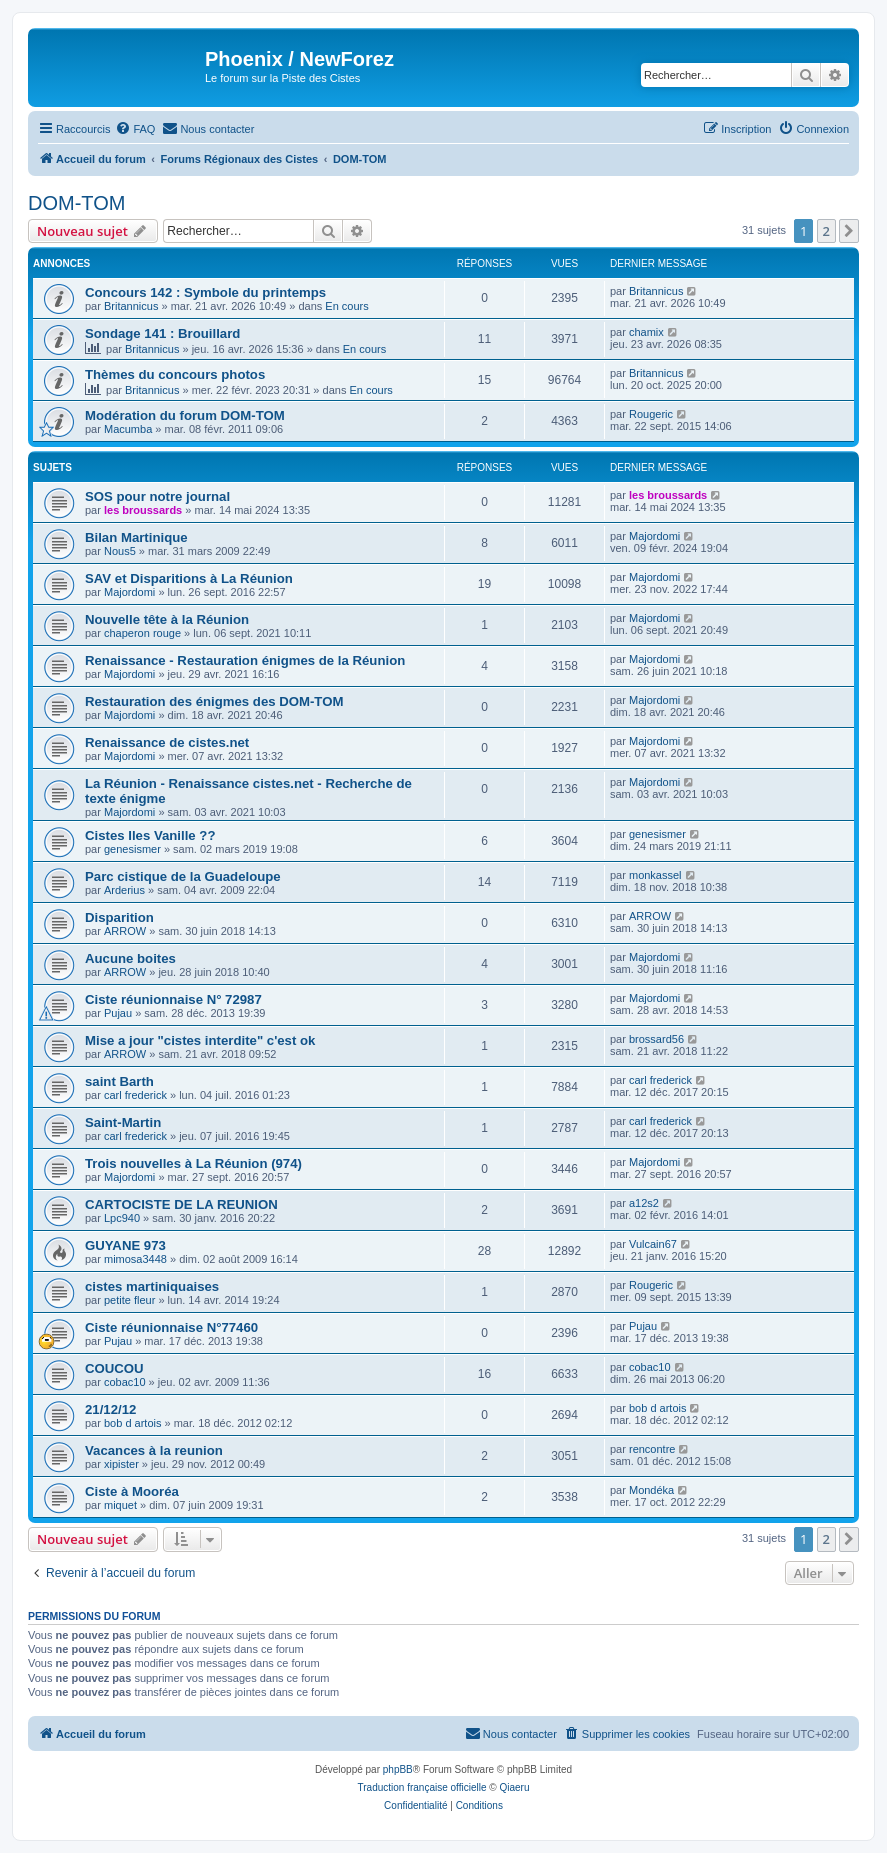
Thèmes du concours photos (175, 374)
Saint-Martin (123, 1122)
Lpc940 (122, 1218)
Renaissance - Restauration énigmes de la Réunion (245, 660)
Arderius (124, 890)
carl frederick (135, 1095)
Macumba (128, 429)
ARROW (125, 931)
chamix (646, 332)
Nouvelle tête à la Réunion (167, 619)
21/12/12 (110, 1409)
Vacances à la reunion (154, 1450)
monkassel (655, 875)
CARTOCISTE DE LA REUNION (181, 1204)
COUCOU (114, 1368)
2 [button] (826, 231)
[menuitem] (135, 129)
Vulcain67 (653, 1244)
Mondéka (651, 1490)
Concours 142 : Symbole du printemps (205, 292)
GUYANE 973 (125, 1245)
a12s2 (644, 1203)
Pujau (118, 1013)
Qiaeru (514, 1787)
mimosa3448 (135, 1259)
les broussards (143, 510)
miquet (120, 1505)
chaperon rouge (142, 633)
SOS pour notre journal (157, 496)
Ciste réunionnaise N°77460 (171, 1327)
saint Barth (119, 1081)
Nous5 (120, 551)
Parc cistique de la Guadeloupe (183, 876)
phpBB (398, 1769)
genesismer (132, 849)
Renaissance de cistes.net (167, 742)
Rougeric (651, 414)
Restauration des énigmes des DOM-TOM (214, 701)
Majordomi (654, 536)
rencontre (652, 1449)
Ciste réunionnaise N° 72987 (173, 999)
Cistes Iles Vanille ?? (150, 835)
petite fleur (129, 1300)
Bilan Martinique (136, 537)
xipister (121, 1464)
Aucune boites (130, 958)
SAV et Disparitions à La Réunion (189, 578)
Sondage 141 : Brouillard (162, 333)
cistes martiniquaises (152, 1286)
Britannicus (131, 306)
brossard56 (656, 1039)
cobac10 (125, 1382)
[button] (849, 231)
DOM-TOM (76, 203)
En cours (346, 306)
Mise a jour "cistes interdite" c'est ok (200, 1040)
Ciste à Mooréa (132, 1491)
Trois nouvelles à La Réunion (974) (193, 1163)
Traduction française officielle (422, 1787)
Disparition (119, 917)
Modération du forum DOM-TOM (185, 415)
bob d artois (132, 1423)
